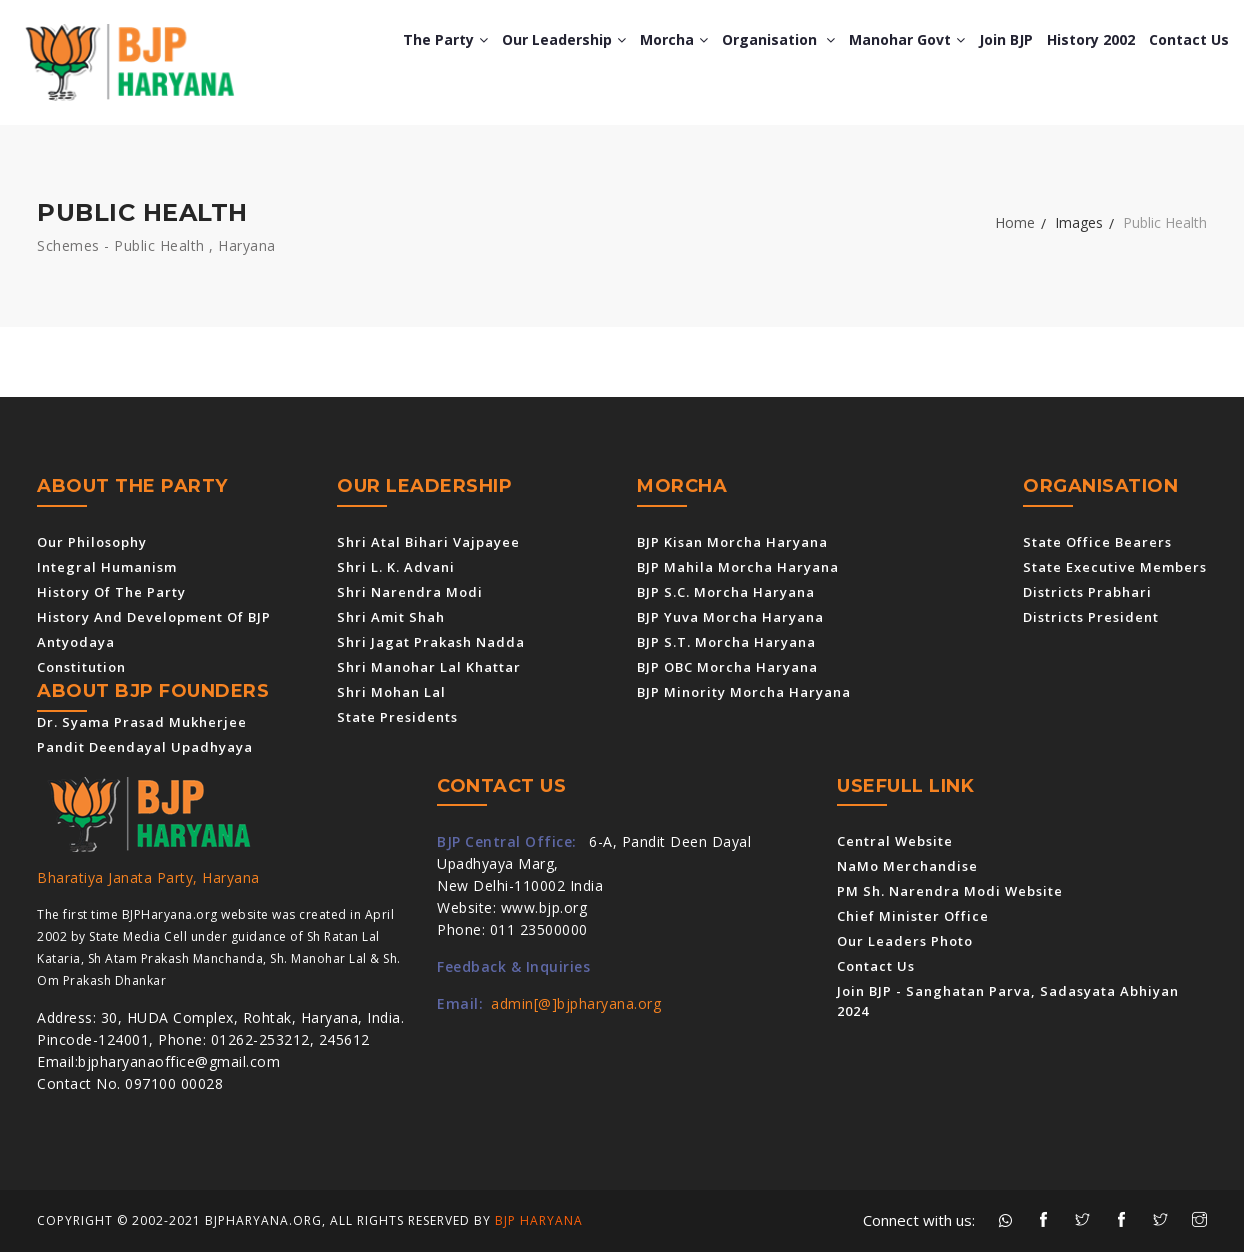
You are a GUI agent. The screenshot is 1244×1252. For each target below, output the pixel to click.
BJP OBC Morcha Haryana (727, 667)
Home (1015, 222)
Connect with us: (919, 1220)
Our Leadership (564, 39)
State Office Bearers (1097, 542)
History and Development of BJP (154, 617)
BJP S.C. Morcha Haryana (726, 592)
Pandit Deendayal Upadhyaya (145, 747)
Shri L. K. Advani (396, 567)
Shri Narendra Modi (410, 592)
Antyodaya (76, 642)
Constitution (81, 667)
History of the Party (111, 592)
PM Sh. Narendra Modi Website (950, 891)
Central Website (895, 841)
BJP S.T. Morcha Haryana (726, 642)
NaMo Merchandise (907, 866)
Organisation (778, 39)
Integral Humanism (107, 567)
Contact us (1189, 39)
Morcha (674, 39)
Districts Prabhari (1087, 592)
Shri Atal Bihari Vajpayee (428, 542)
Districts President (1091, 617)
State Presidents (397, 717)
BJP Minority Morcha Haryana (744, 692)
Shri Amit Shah (391, 617)
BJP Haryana (539, 1220)
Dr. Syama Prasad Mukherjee (142, 722)
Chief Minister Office (913, 916)
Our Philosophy (92, 542)
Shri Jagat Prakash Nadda (431, 642)
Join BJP (1006, 39)
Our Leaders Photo (905, 941)
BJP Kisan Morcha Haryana (732, 542)
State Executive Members (1115, 567)
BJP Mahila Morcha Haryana (738, 567)
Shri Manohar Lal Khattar (429, 667)
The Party (445, 39)
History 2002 (1091, 39)
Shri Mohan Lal (391, 692)
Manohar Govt (907, 39)
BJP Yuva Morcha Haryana (730, 617)
